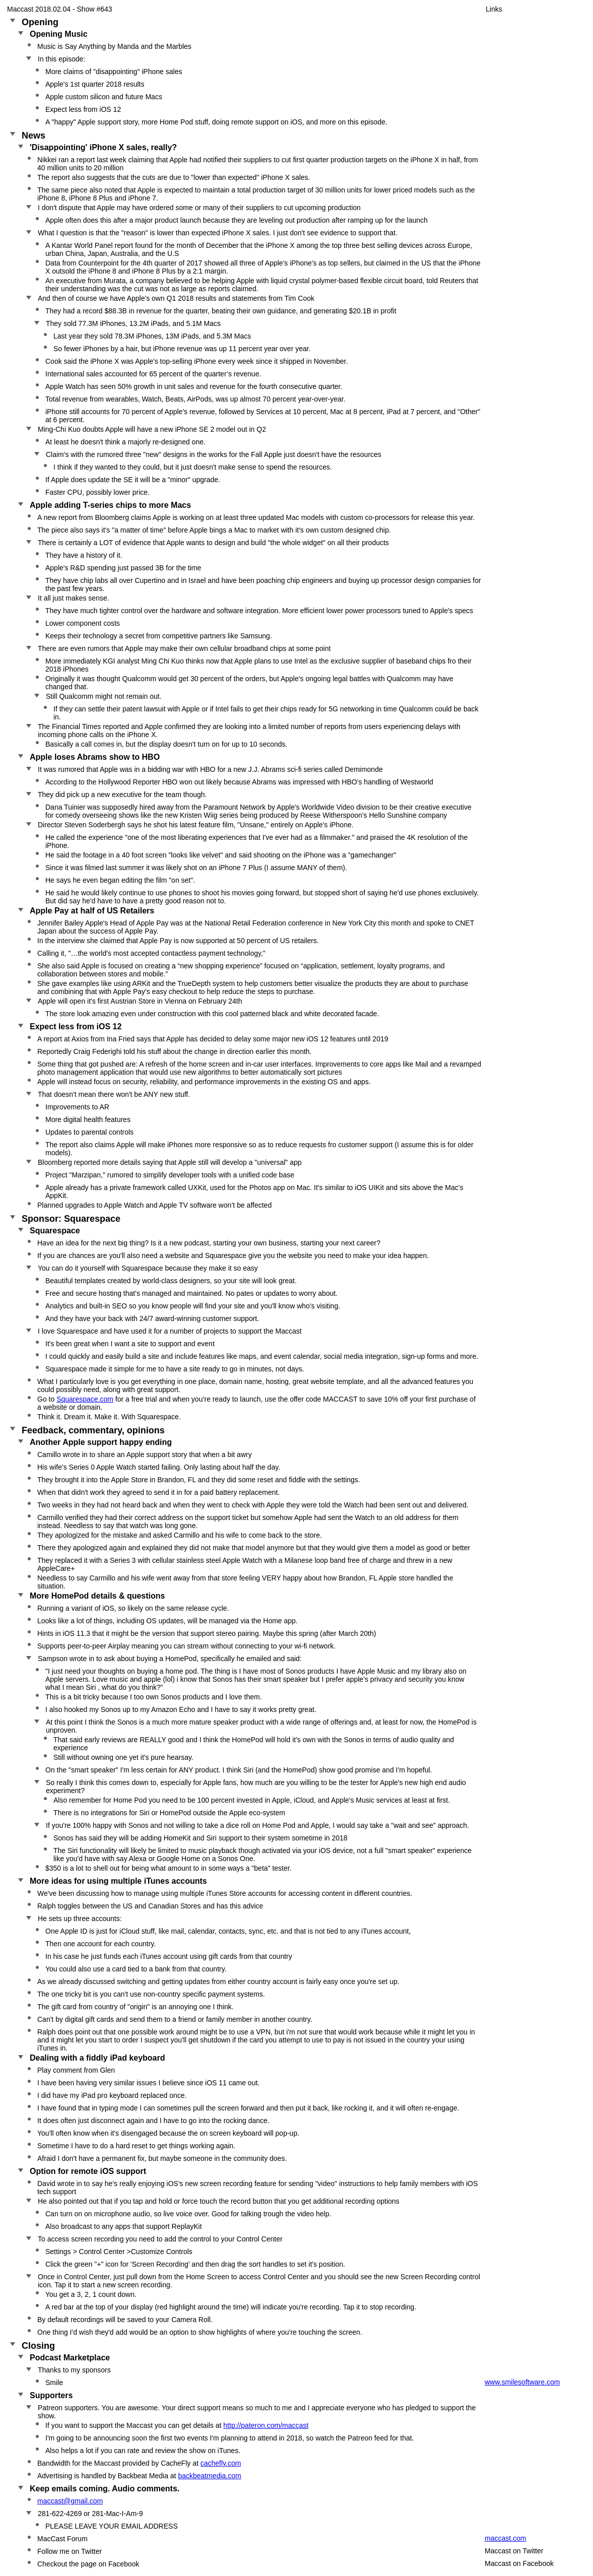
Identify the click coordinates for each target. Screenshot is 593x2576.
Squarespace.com (84, 1399)
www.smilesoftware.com (522, 2382)
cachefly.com (221, 2463)
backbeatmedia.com (209, 2476)
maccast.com (505, 2538)
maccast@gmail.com (70, 2501)
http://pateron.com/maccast (265, 2425)
